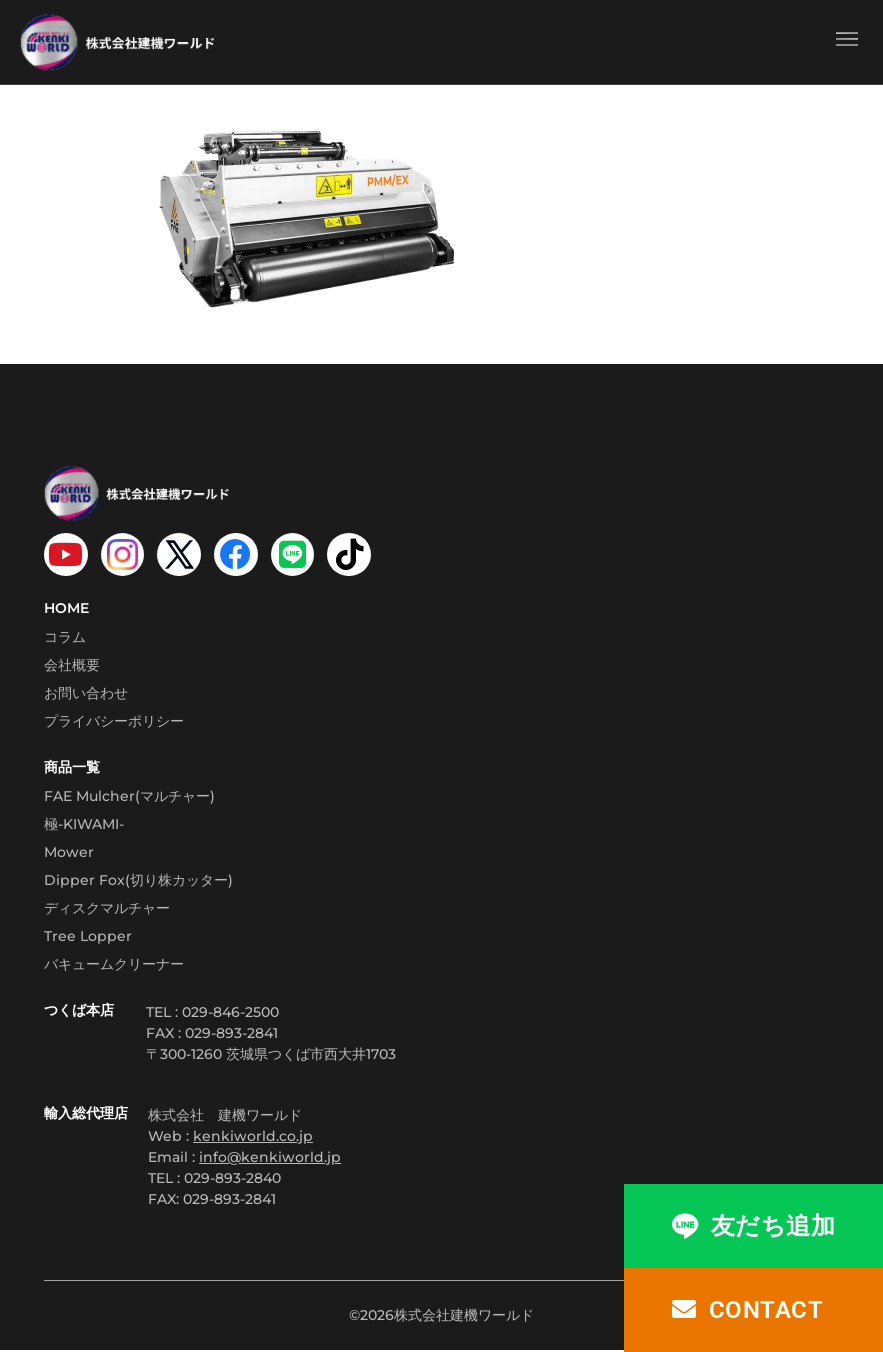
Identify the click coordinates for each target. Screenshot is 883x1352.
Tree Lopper (88, 937)
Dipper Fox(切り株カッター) (138, 881)
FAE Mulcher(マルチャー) (129, 797)
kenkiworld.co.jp (253, 1137)
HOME (66, 609)
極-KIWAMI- (84, 825)
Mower (69, 853)
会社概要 (72, 666)
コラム (65, 638)
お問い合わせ (86, 694)
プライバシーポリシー (114, 722)
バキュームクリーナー (114, 965)
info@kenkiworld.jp (270, 1158)
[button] (846, 42)
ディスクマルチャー (107, 909)
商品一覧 (72, 768)
